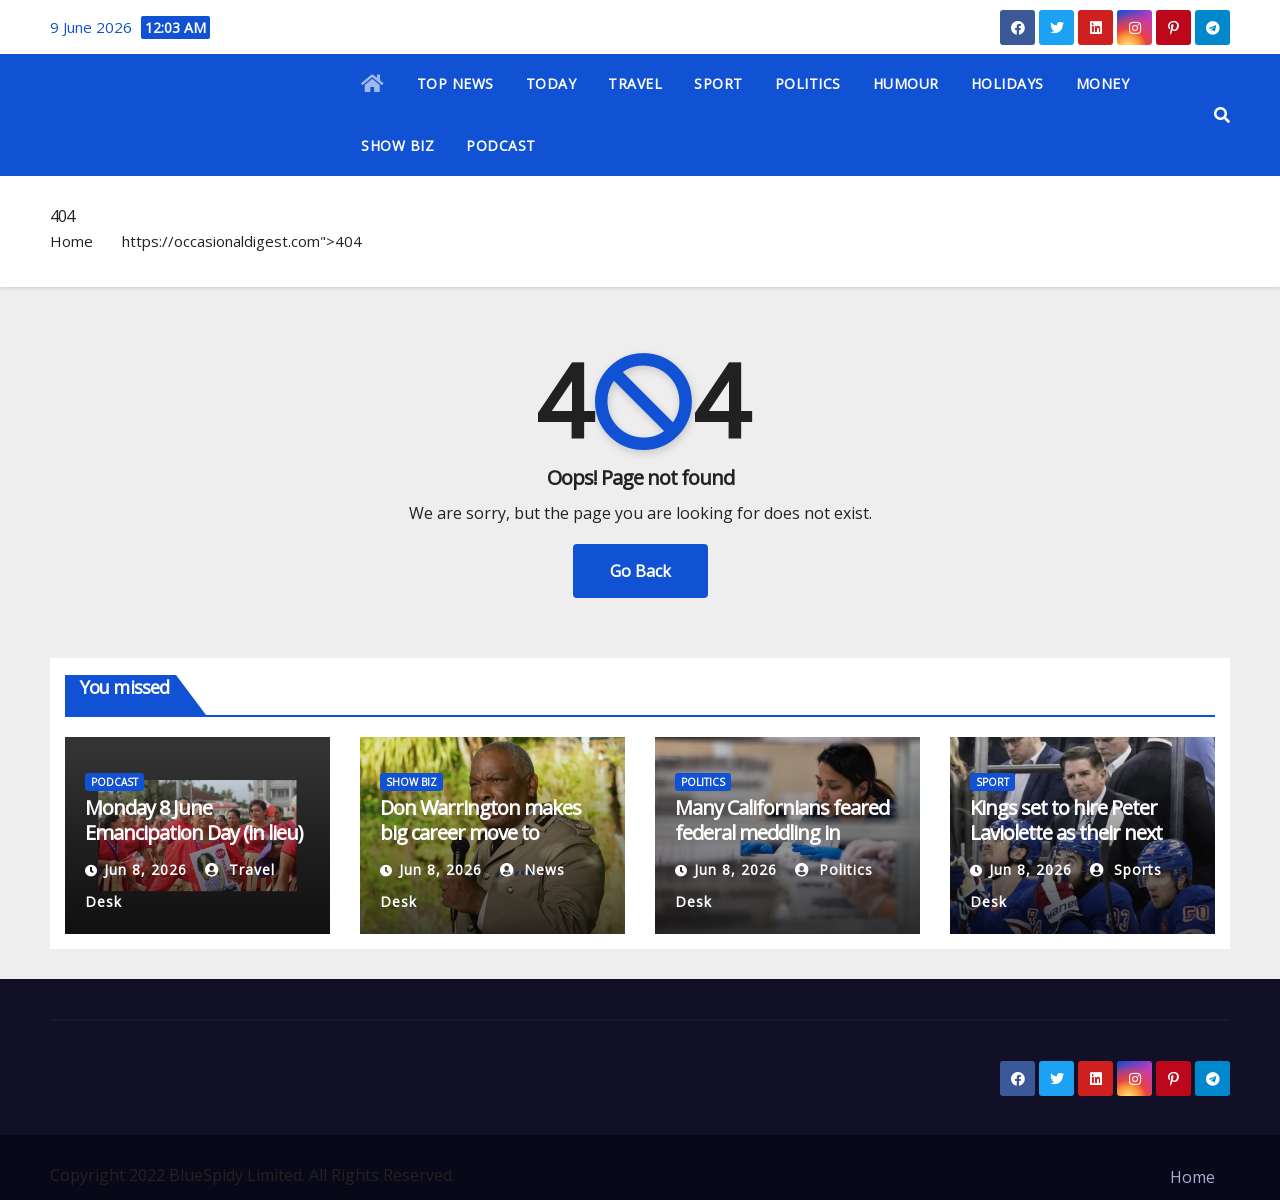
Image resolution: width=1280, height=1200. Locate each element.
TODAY (551, 83)
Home (71, 241)
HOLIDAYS (1007, 83)
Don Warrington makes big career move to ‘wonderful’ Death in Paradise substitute (480, 845)
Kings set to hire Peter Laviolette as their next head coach (1066, 832)
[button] (1222, 115)
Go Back (640, 571)
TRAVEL (635, 83)
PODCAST (501, 145)
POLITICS (808, 83)
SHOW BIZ (397, 145)
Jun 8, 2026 (145, 869)
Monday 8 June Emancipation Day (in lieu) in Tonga (194, 832)
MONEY (1103, 83)
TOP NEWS (455, 83)
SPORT (718, 83)
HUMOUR (906, 83)
